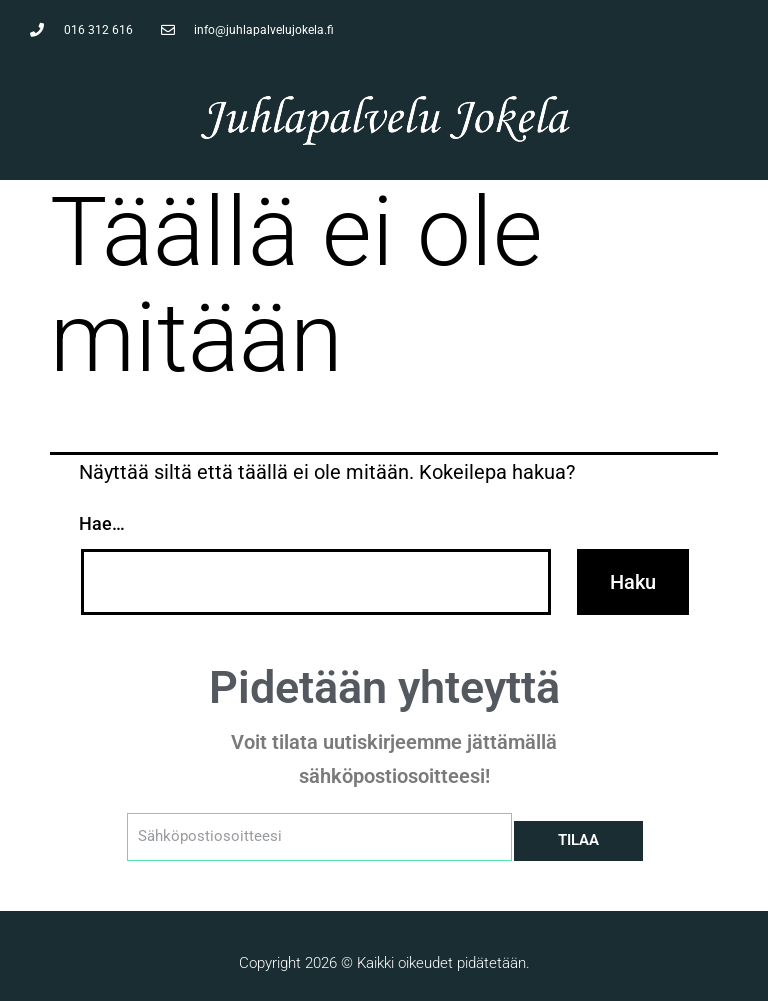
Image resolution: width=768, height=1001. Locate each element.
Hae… (102, 523)
